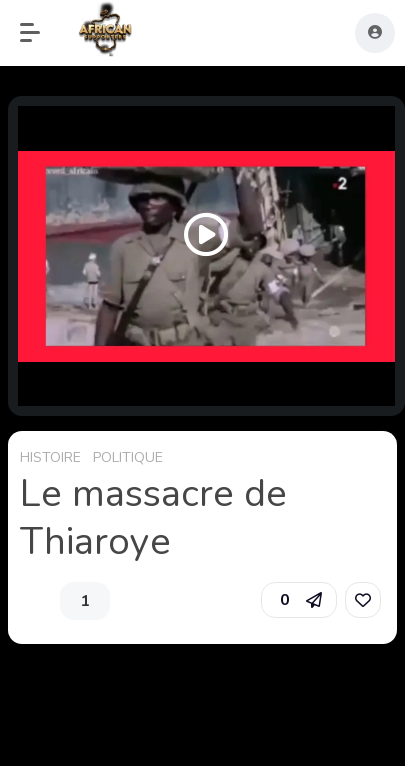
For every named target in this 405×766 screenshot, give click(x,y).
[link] (363, 600)
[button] (40, 33)
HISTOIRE (50, 457)
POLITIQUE (128, 457)
